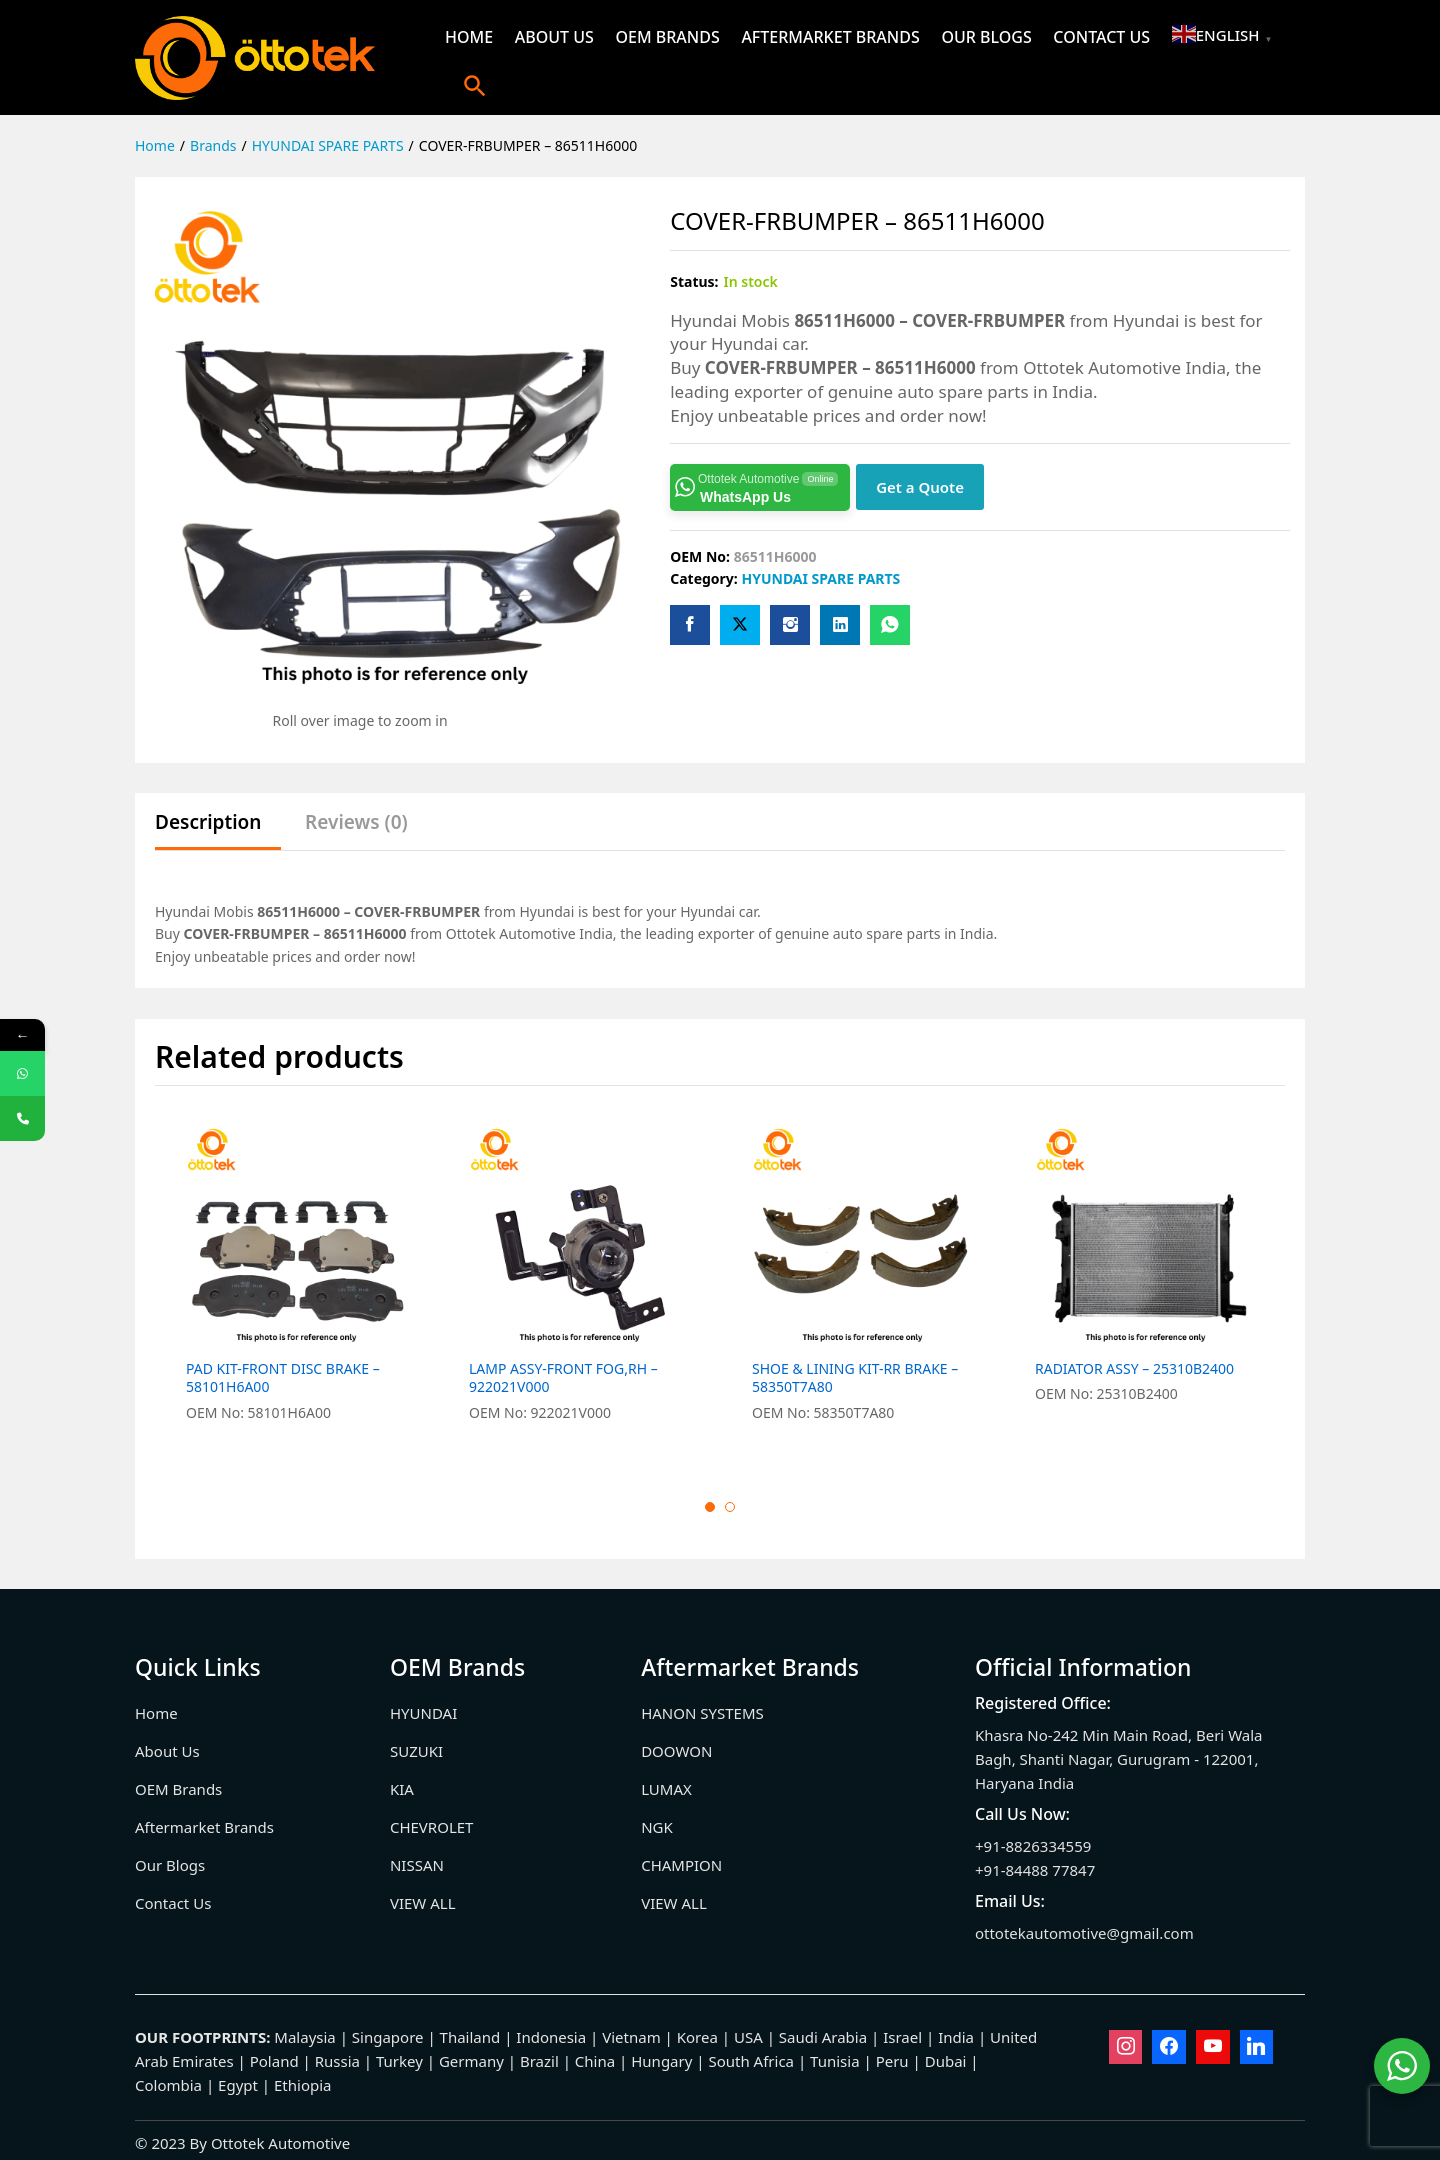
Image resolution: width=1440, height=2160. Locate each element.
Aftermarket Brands (830, 37)
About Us (554, 37)
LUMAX (666, 1789)
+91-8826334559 (1033, 1846)
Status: (694, 281)
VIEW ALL (423, 1903)
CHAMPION (681, 1865)
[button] (475, 85)
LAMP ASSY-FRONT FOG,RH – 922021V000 (563, 1378)
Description (208, 822)
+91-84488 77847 (1035, 1870)
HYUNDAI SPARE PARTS (820, 578)
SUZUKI (416, 1751)
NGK (657, 1827)
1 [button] (710, 1507)
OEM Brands (667, 37)
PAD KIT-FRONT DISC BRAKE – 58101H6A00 (283, 1378)
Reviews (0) (356, 822)
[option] (296, 1286)
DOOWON (676, 1751)
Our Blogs (986, 37)
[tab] (218, 831)
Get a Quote (920, 487)
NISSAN (417, 1865)
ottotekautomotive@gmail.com (1084, 1933)
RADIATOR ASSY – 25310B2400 (1134, 1369)
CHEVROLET (432, 1827)
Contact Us (1101, 37)
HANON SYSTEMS (702, 1713)
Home (469, 37)
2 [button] (730, 1507)
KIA (402, 1789)
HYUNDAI (423, 1713)
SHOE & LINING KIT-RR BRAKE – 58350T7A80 (855, 1378)
